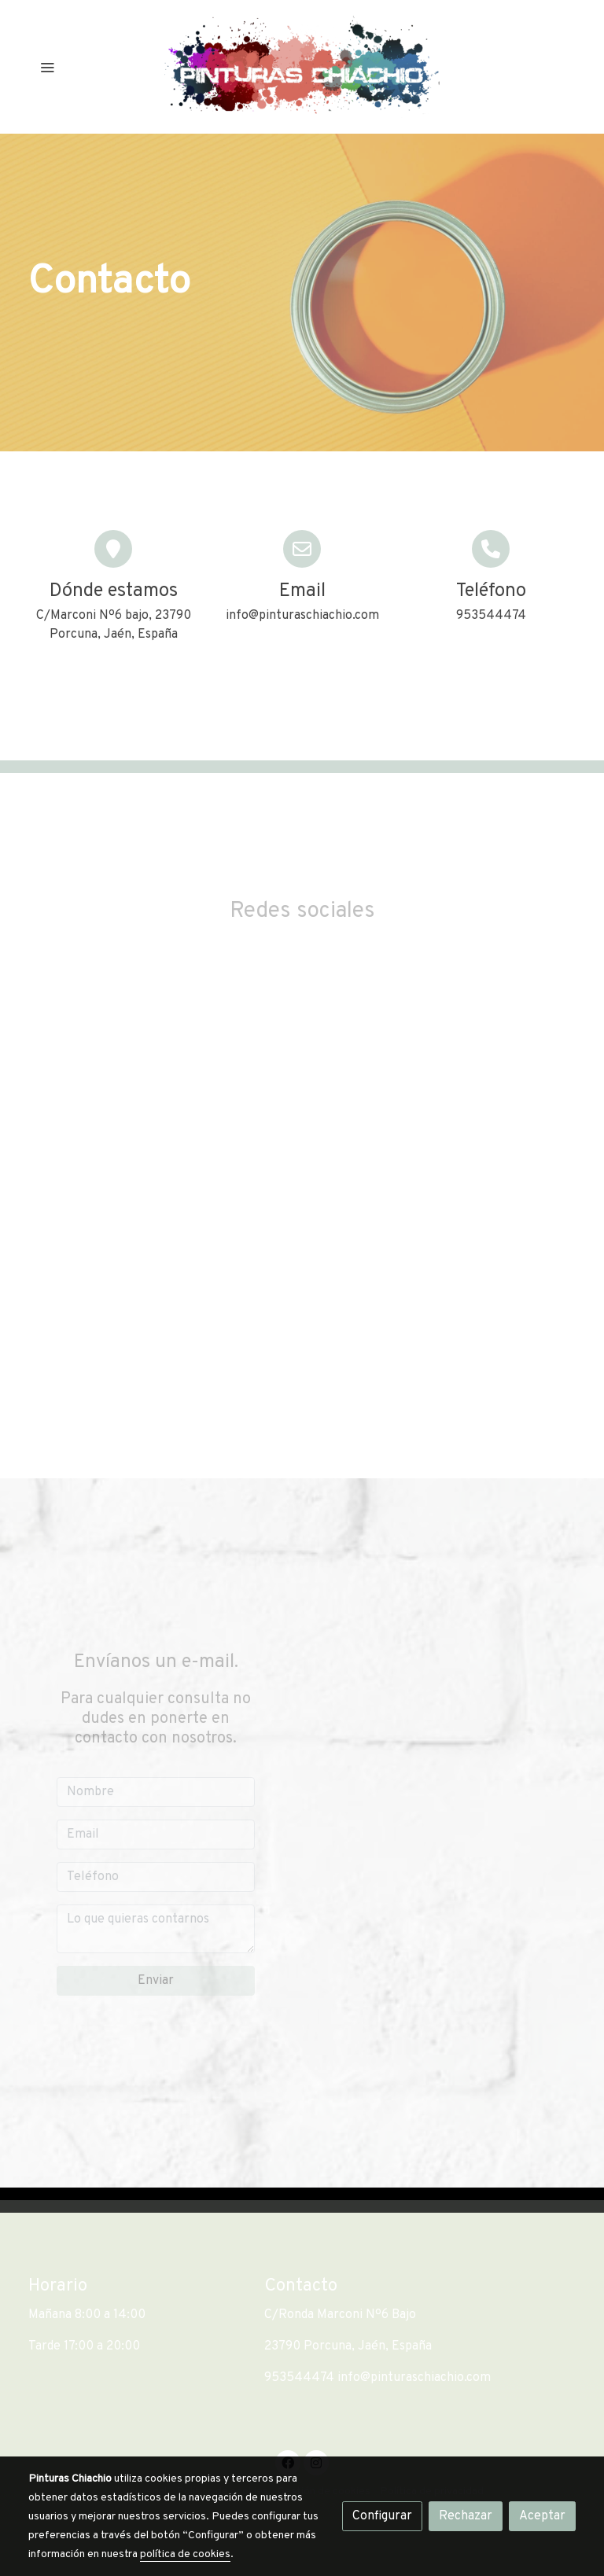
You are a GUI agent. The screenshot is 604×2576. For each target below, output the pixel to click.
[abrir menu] (47, 67)
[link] (302, 67)
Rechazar (465, 2516)
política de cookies (185, 2554)
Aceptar (542, 2516)
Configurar (382, 2516)
